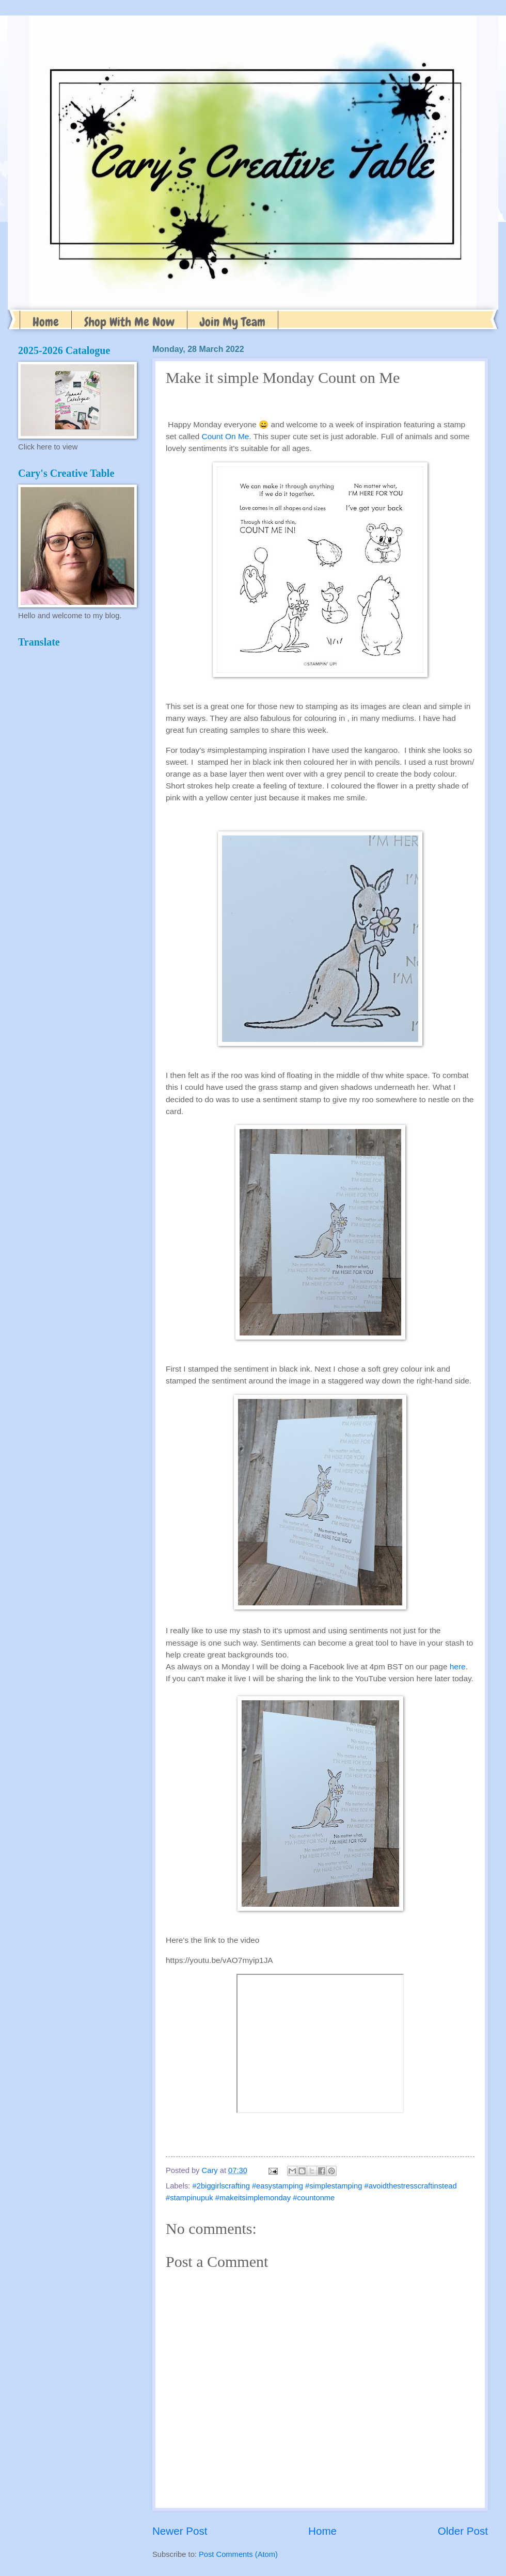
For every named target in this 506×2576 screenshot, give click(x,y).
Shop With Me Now (129, 322)
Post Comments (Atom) (238, 2554)
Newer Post (179, 2531)
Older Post (463, 2531)
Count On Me (225, 436)
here (458, 1666)
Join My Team (232, 322)
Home (46, 322)
